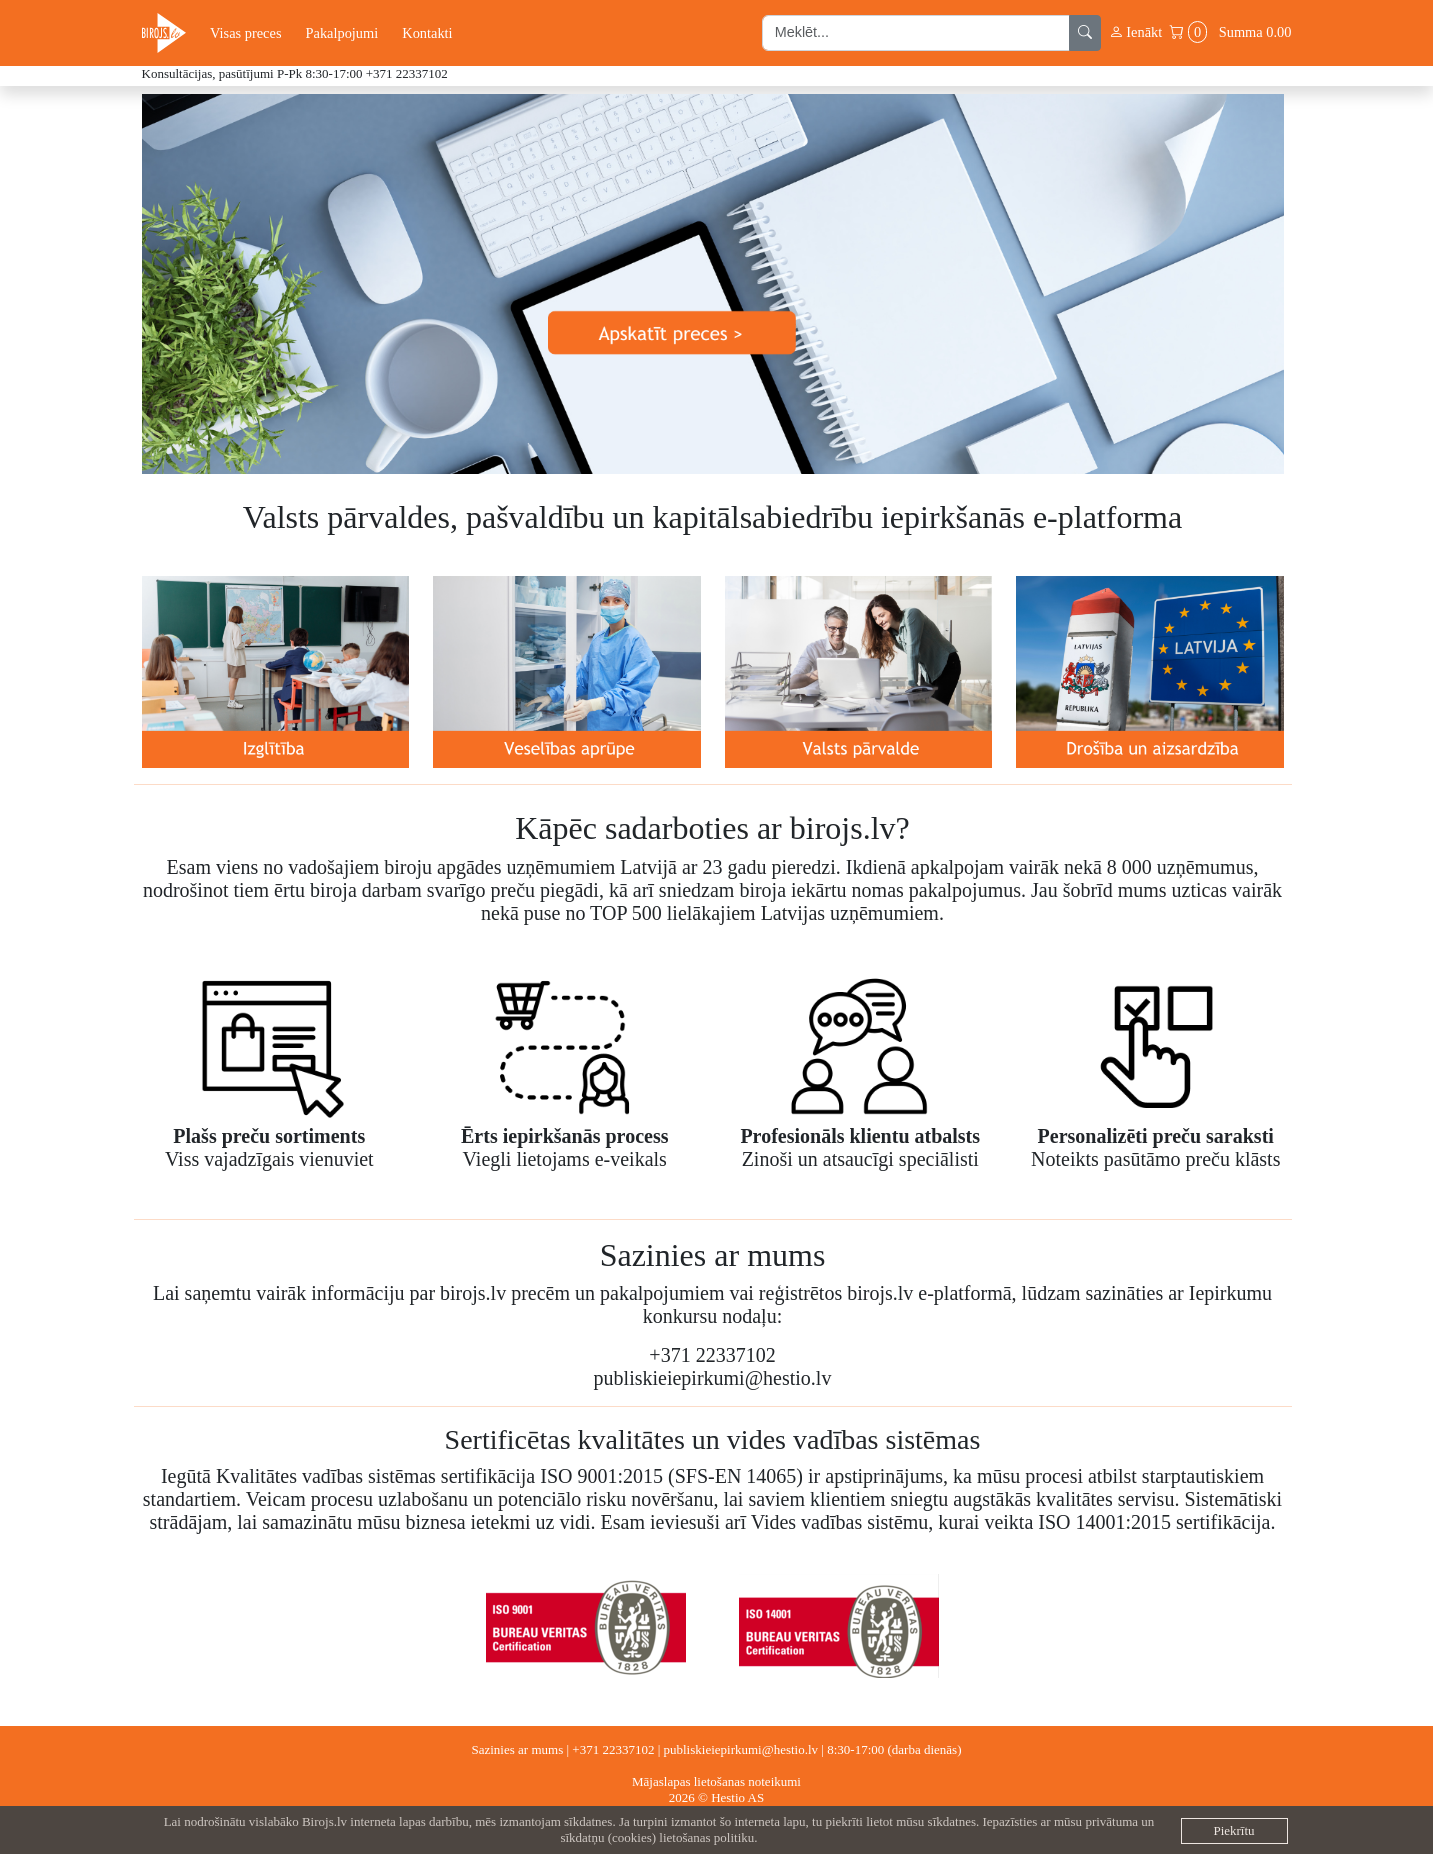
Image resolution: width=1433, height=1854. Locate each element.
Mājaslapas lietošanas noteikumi (716, 1781)
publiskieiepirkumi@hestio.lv (741, 1749)
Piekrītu (1233, 1830)
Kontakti (427, 33)
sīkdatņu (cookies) (608, 1837)
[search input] (916, 33)
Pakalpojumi (341, 33)
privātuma (1111, 1821)
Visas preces (245, 33)
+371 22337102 (407, 73)
